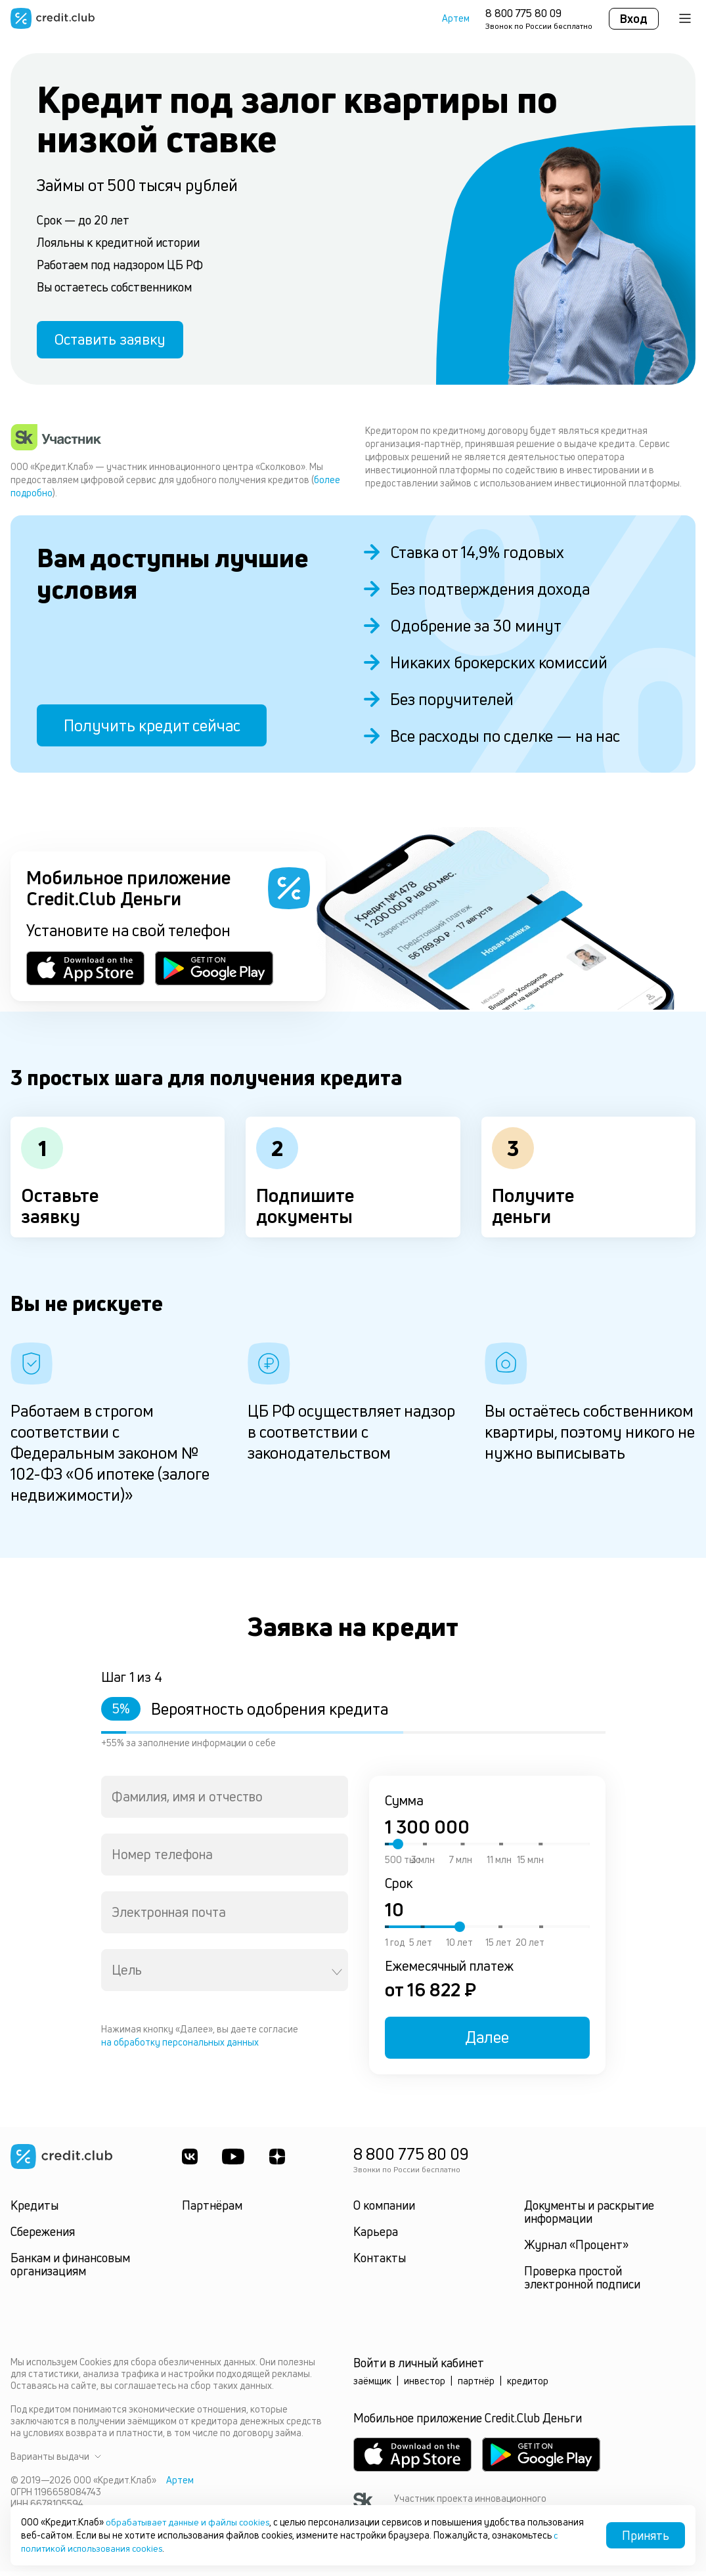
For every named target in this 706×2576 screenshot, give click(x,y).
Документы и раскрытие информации (589, 2216)
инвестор (424, 2385)
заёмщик (372, 2385)
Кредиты (34, 2210)
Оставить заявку (116, 342)
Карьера (375, 2236)
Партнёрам (212, 2210)
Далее (487, 2042)
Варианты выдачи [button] (56, 2461)
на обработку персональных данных (180, 2047)
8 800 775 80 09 (523, 13)
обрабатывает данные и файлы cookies (191, 2522)
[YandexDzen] (280, 2161)
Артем (456, 18)
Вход (634, 18)
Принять (645, 2535)
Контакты (379, 2262)
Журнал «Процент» (576, 2249)
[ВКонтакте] (190, 2161)
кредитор (527, 2385)
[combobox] (224, 1801)
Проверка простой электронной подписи (582, 2281)
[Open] (337, 1977)
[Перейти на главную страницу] (53, 18)
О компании (384, 2210)
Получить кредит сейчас (152, 730)
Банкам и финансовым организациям (70, 2268)
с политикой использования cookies (160, 2548)
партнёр (476, 2385)
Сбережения (43, 2236)
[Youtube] (235, 2161)
